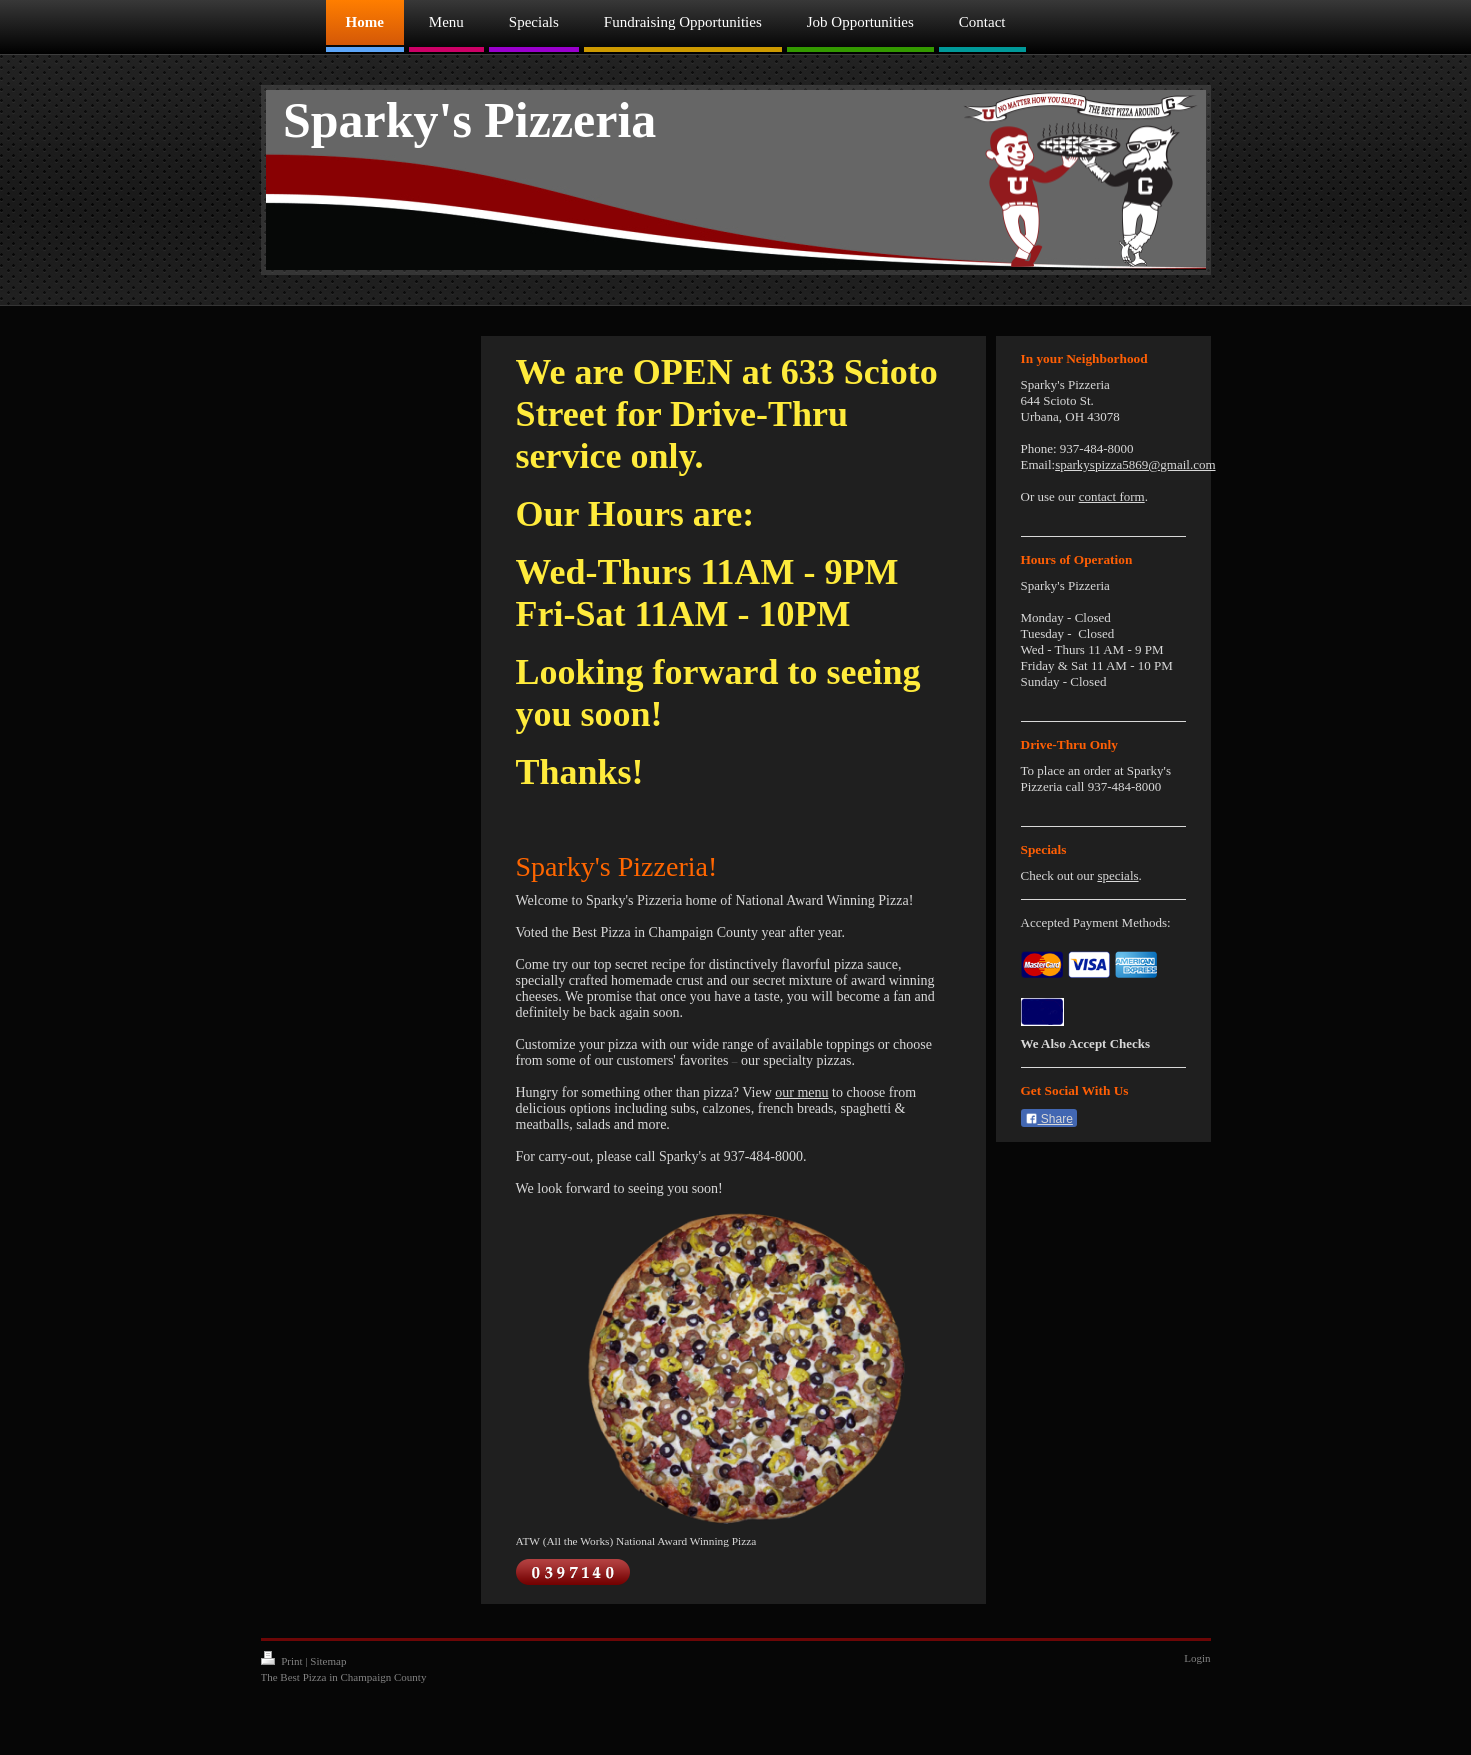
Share (1049, 1119)
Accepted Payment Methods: (1096, 922)
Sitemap (328, 1661)
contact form (1112, 496)
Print (283, 1661)
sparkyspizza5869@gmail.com (1135, 464)
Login (1197, 1658)
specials (1117, 875)
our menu (801, 1092)
